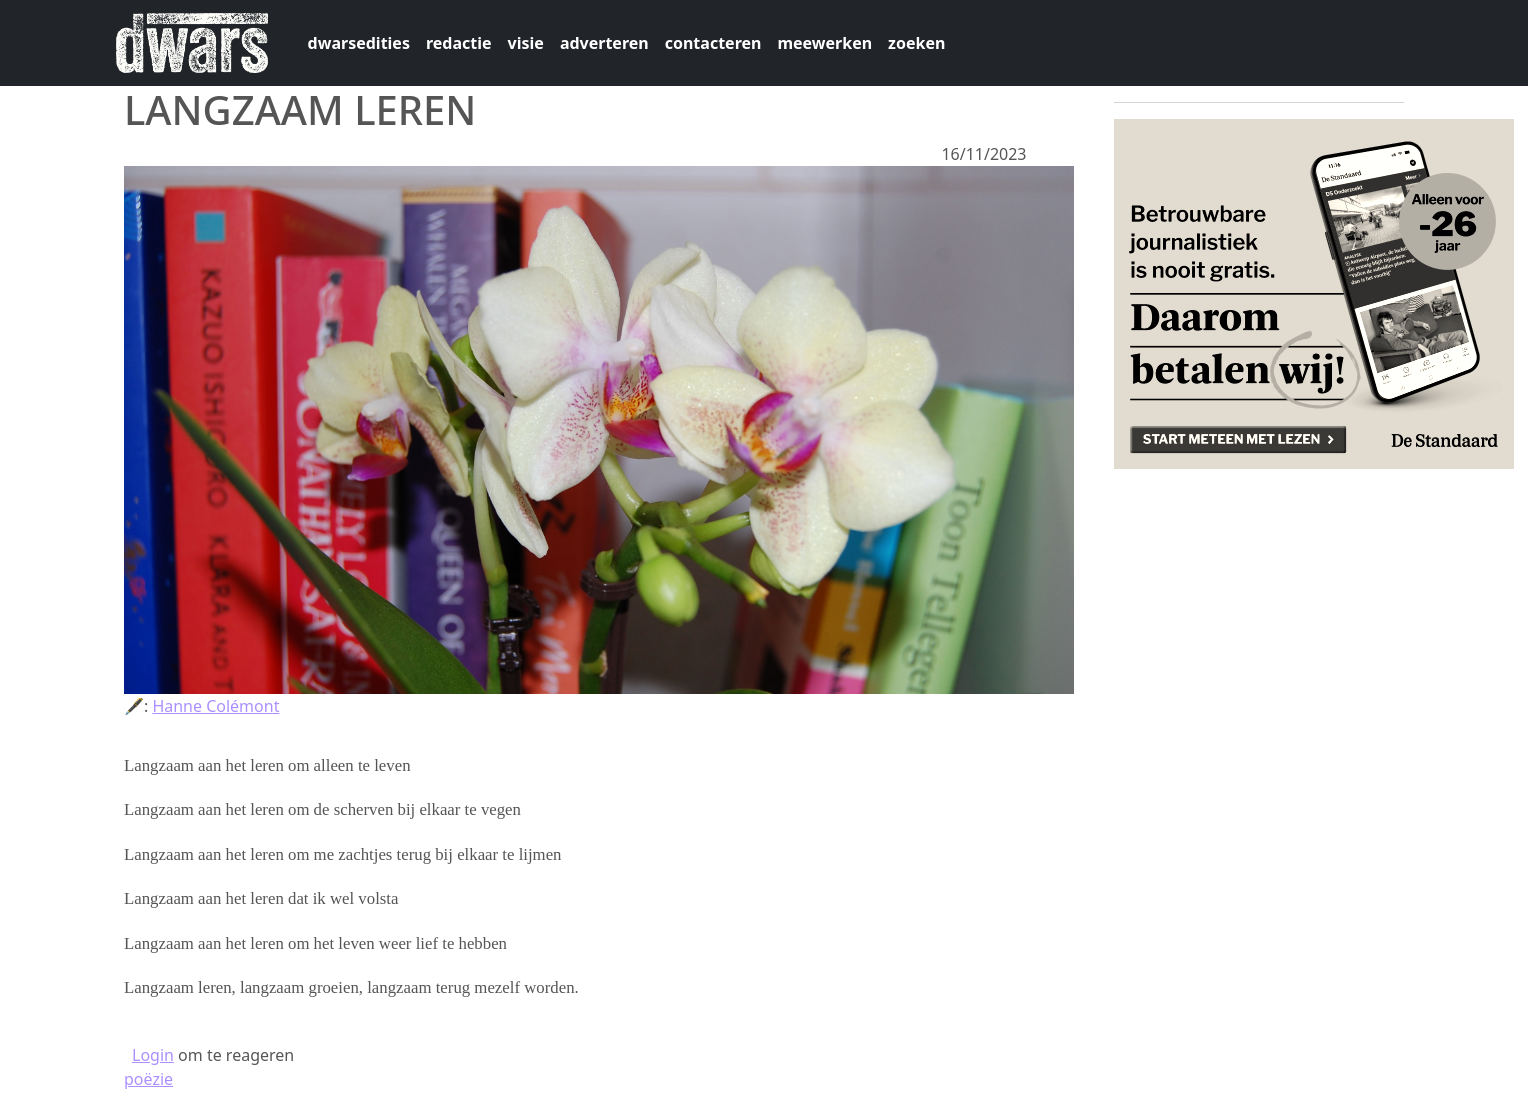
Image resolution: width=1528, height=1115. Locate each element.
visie (526, 43)
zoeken (916, 43)
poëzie (148, 1079)
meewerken (824, 43)
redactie (459, 43)
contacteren (713, 43)
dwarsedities (359, 43)
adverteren (604, 43)
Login (153, 1055)
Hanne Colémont (215, 706)
